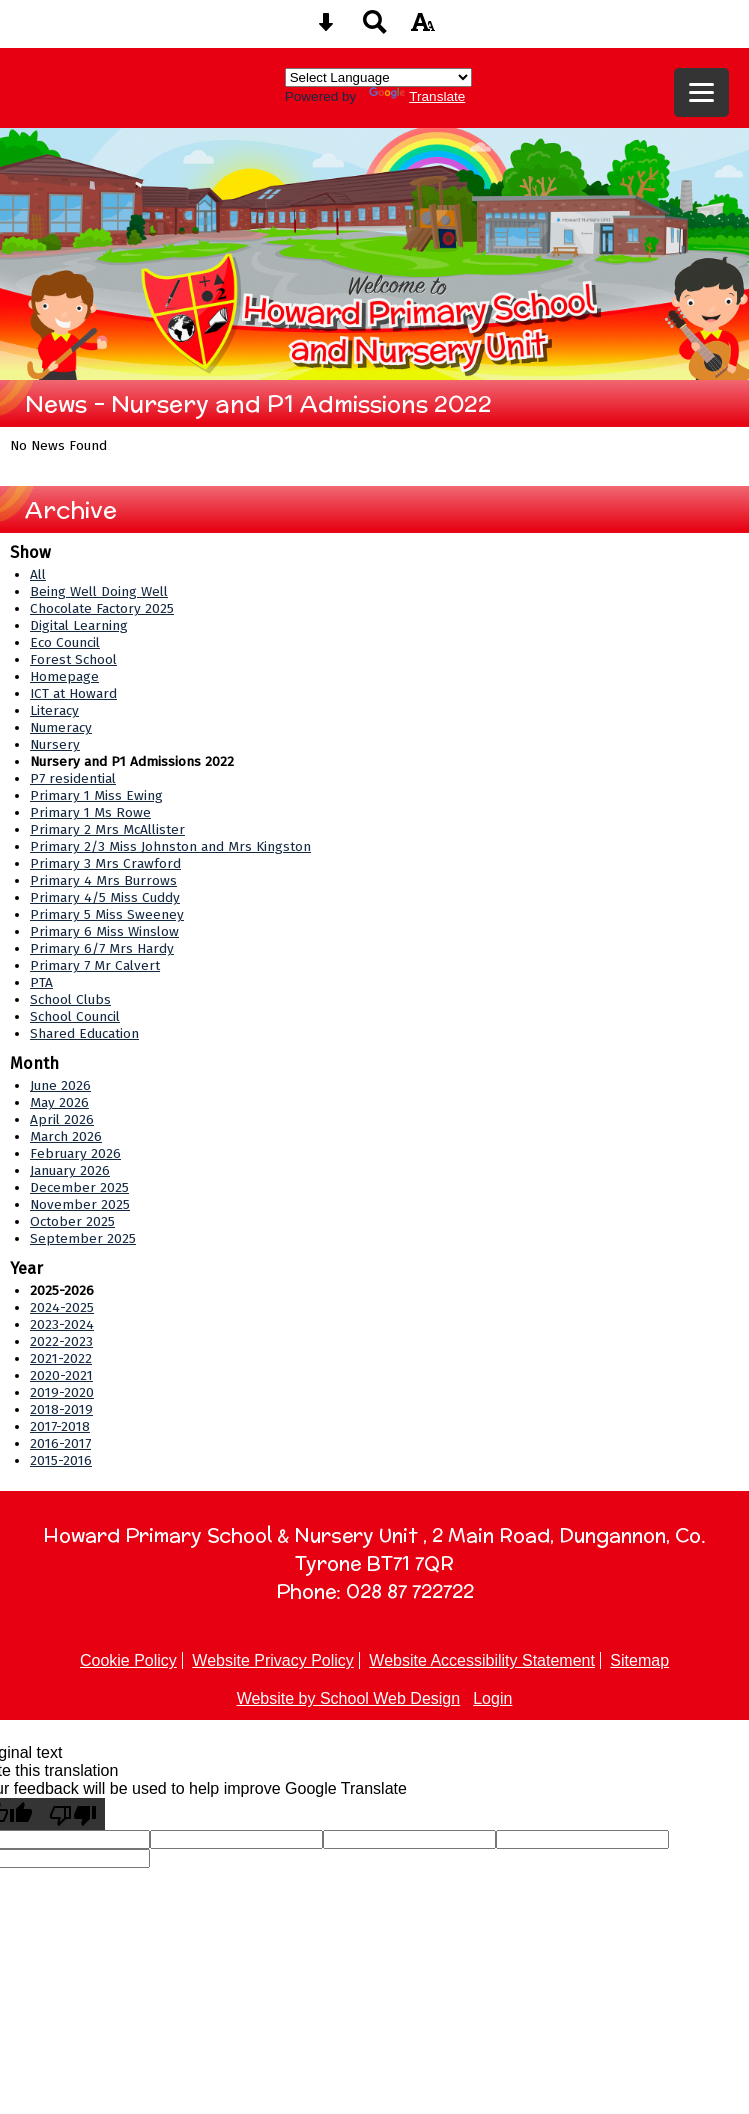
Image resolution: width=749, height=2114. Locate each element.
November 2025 (80, 1204)
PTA (41, 982)
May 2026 (59, 1102)
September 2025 (83, 1238)
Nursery (55, 744)
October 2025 (72, 1221)
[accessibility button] (423, 28)
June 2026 (60, 1085)
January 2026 (70, 1170)
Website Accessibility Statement (482, 1660)
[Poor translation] (73, 1814)
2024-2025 (62, 1307)
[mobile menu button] (701, 92)
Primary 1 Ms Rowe (90, 812)
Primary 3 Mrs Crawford (105, 863)
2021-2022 (61, 1358)
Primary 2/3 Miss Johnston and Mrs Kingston (170, 846)
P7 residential (73, 778)
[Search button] (375, 28)
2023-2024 (62, 1324)
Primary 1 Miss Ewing (96, 795)
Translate (417, 96)
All (38, 574)
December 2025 (79, 1187)
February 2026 (75, 1153)
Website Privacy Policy (273, 1660)
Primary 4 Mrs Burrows (103, 880)
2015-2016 (61, 1460)
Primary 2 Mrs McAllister (107, 829)
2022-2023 (61, 1341)
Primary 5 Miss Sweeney (107, 914)
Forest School (73, 659)
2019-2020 (62, 1392)
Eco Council (65, 642)
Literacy (54, 710)
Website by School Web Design (349, 1698)
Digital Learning (79, 625)
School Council (75, 1016)
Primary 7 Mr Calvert (95, 965)
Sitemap (639, 1660)
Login (492, 1698)
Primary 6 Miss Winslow (104, 931)
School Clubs (70, 999)
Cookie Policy (128, 1660)
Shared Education (84, 1033)
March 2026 (66, 1136)
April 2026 (62, 1119)
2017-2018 (60, 1426)
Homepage (64, 676)
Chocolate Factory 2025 (102, 608)
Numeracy (61, 727)
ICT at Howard (73, 693)
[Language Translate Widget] (378, 77)
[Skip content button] (326, 28)
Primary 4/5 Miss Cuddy (105, 897)
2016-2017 (60, 1443)
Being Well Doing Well (99, 591)
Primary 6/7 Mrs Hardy (102, 948)
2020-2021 (61, 1375)
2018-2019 (61, 1409)
